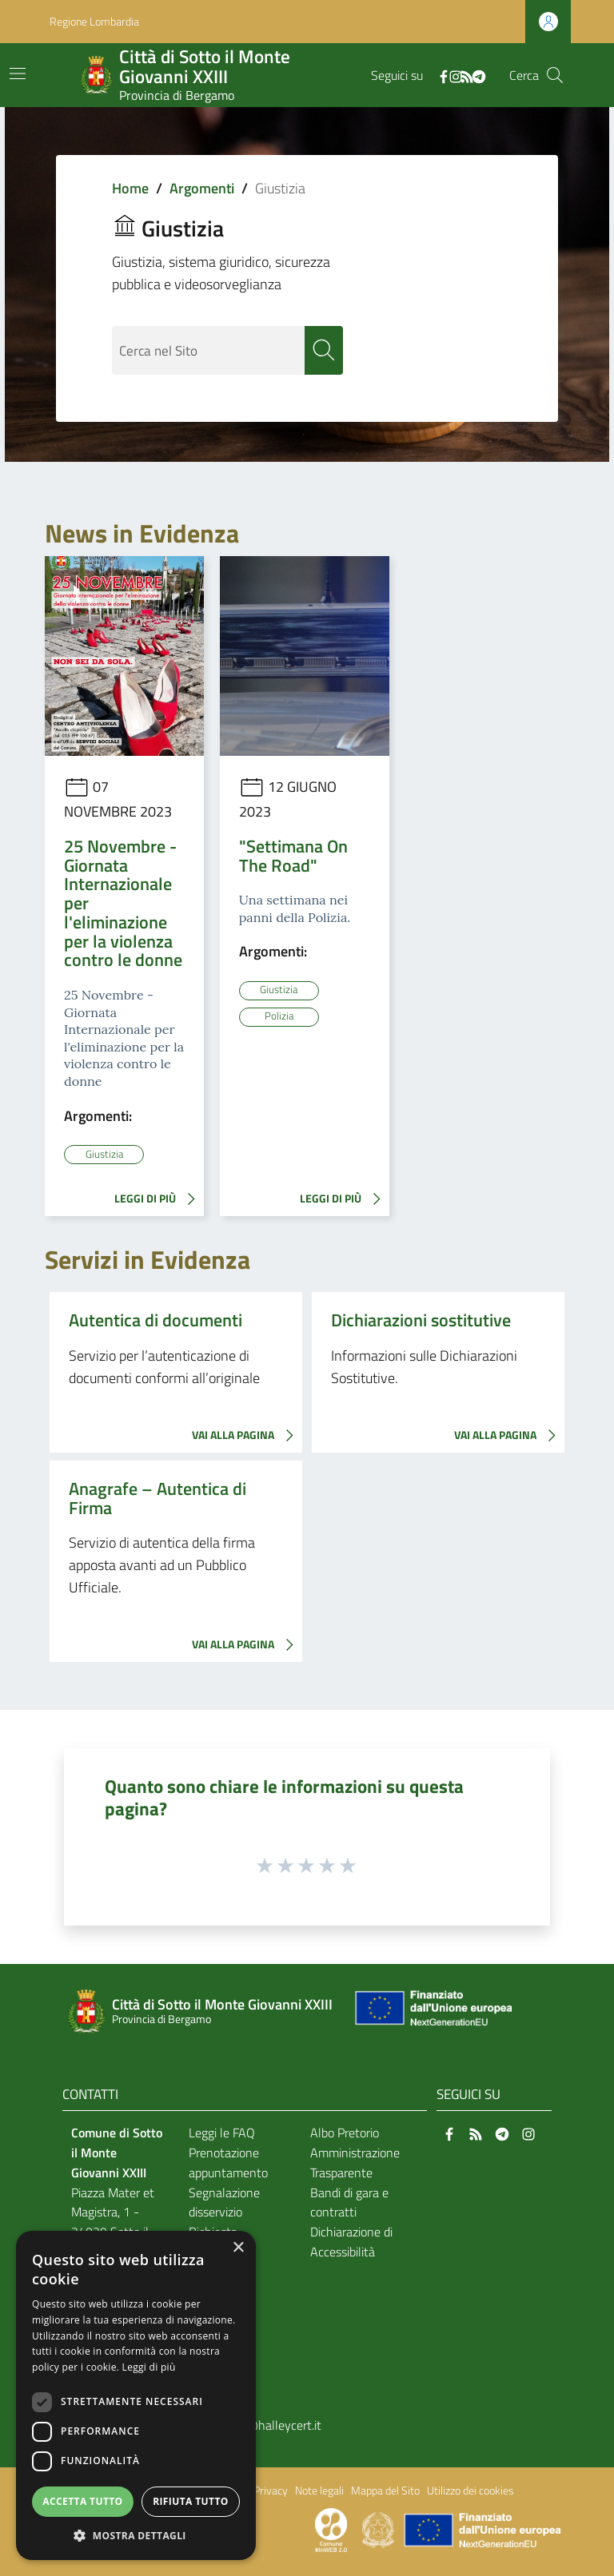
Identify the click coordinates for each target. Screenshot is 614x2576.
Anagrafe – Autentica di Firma (157, 1498)
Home (130, 188)
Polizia (278, 1015)
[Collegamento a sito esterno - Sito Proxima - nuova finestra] (331, 2529)
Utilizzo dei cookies (470, 2490)
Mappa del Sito (385, 2490)
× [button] (238, 2248)
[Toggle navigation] (17, 73)
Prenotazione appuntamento (228, 2162)
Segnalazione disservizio (224, 2202)
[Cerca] (554, 75)
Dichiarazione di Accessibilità (351, 2241)
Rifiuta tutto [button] (191, 2501)
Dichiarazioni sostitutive (421, 1320)
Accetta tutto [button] (82, 2501)
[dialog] (136, 2395)
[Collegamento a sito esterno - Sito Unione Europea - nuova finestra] (432, 2012)
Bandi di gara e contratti (349, 2202)
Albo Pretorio (344, 2132)
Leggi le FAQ (222, 2132)
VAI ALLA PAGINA (247, 1436)
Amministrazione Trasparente (355, 2162)
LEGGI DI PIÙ (159, 1199)
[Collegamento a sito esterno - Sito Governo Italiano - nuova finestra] (379, 2529)
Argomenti (201, 188)
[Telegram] (479, 75)
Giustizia (104, 1154)
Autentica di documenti (155, 1320)
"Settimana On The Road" (293, 855)
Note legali (319, 2490)
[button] (136, 2535)
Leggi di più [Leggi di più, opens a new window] (149, 2367)
